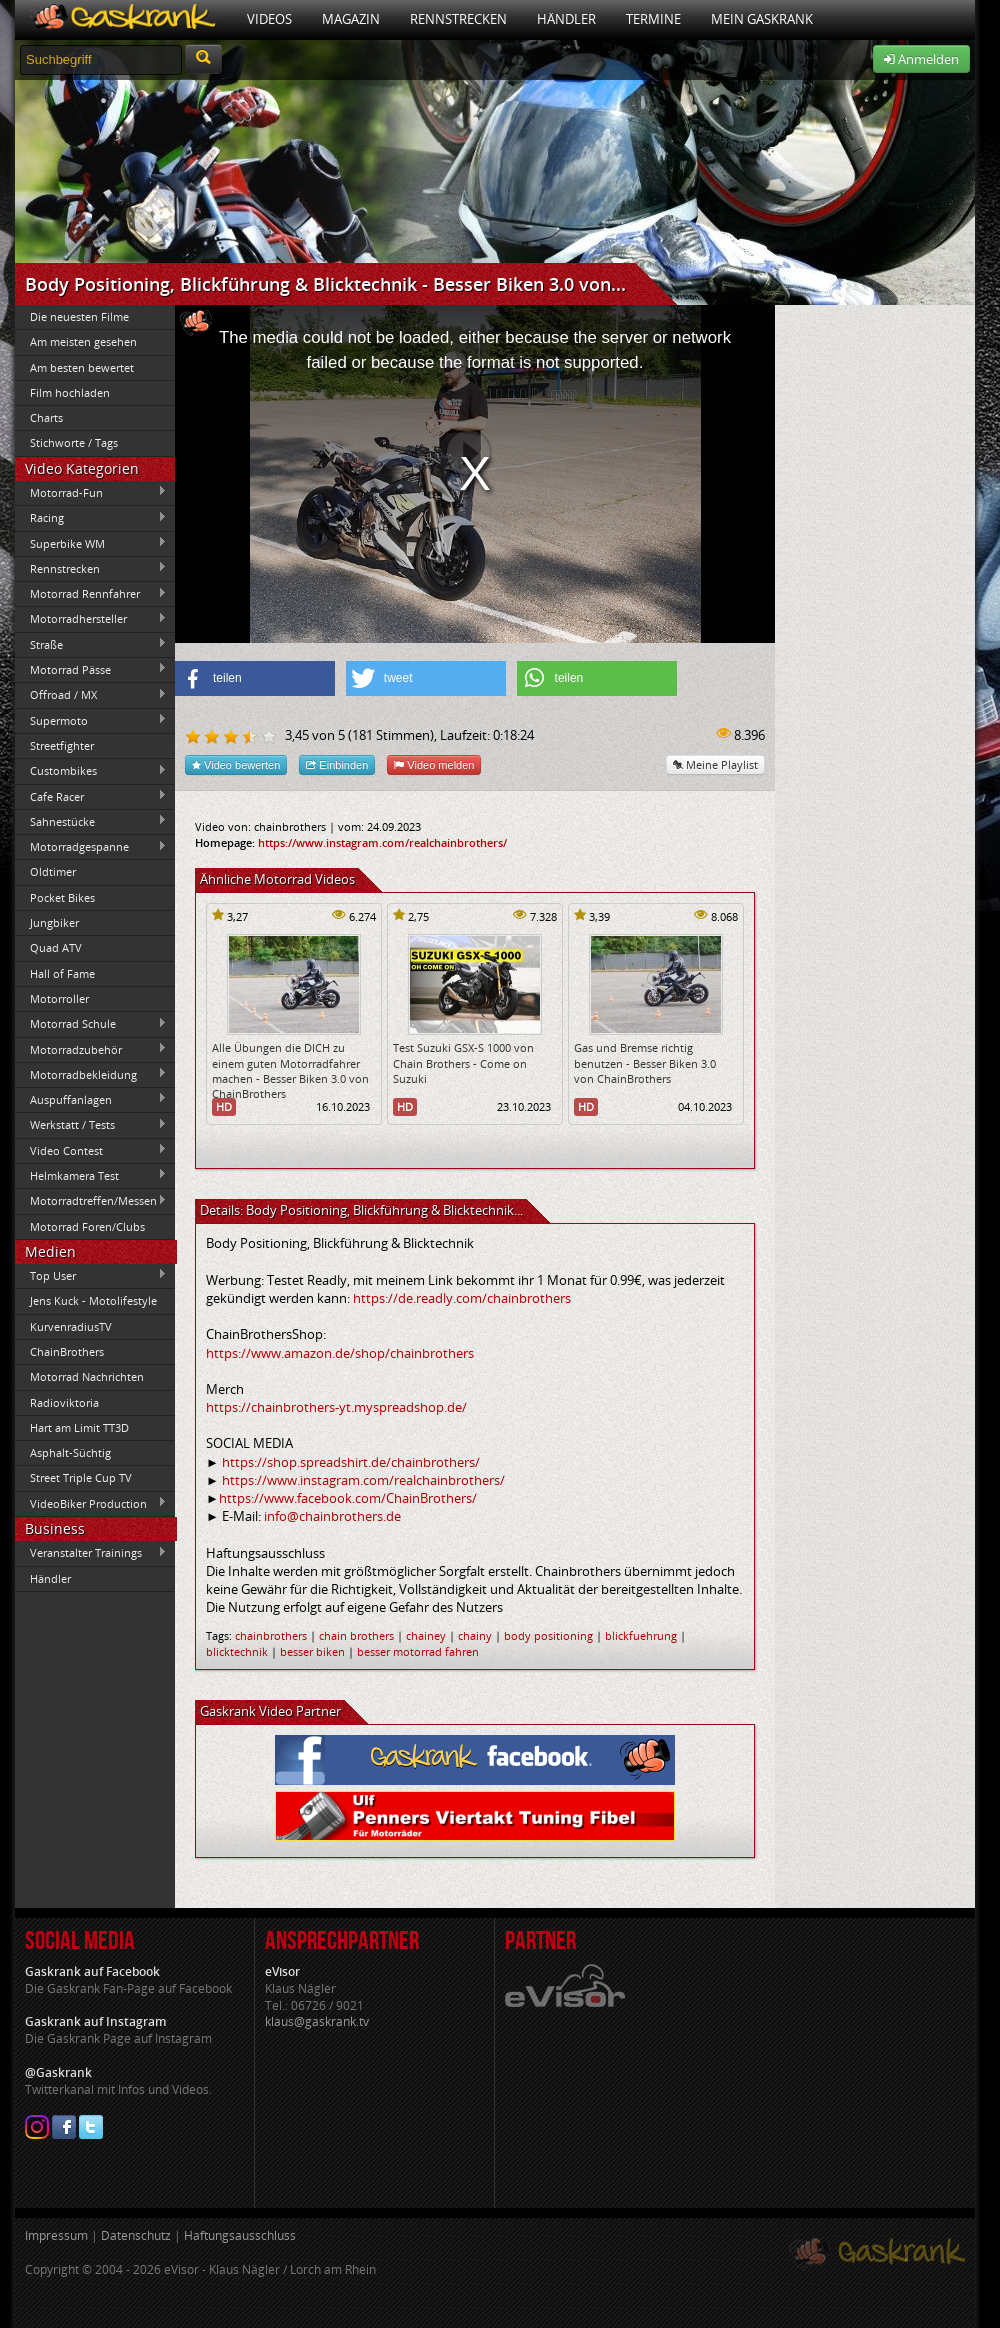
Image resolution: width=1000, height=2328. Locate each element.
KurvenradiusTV (71, 1326)
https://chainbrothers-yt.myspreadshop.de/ (336, 1407)
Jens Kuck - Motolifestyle (93, 1300)
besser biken (312, 1651)
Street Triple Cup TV (81, 1477)
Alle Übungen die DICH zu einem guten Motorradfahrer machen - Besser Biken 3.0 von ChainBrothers (290, 1070)
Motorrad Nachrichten (87, 1376)
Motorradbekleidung (91, 1074)
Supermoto (91, 720)
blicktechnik (237, 1651)
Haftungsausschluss (240, 2235)
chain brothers (356, 1635)
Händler (566, 19)
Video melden (434, 764)
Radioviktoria (64, 1402)
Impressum (56, 2235)
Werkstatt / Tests (91, 1125)
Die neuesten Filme (79, 316)
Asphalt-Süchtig (70, 1452)
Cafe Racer (91, 796)
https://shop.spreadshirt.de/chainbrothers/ (351, 1462)
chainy (475, 1635)
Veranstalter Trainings (91, 1553)
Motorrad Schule (91, 1024)
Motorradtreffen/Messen (91, 1201)
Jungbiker (54, 922)
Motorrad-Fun (91, 492)
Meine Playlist (715, 764)
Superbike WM (91, 543)
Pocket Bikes (62, 897)
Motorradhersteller (91, 619)
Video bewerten (236, 764)
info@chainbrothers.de (332, 1516)
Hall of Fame (62, 973)
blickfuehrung (641, 1635)
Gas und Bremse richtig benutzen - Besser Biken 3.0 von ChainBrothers (645, 1063)
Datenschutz (136, 2235)
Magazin (351, 19)
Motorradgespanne (91, 847)
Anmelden (921, 59)
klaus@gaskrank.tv (317, 2021)
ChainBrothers (67, 1351)
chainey (426, 1635)
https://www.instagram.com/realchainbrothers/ (382, 842)
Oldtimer (53, 871)
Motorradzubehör (91, 1049)
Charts (46, 417)
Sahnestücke (91, 821)
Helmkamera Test (91, 1175)
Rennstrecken (458, 19)
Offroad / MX (91, 695)
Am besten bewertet (82, 367)
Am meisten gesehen (83, 341)
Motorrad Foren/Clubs (87, 1226)
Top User (91, 1275)
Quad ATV (56, 947)
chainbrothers (271, 1635)
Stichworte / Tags (74, 442)
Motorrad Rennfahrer (91, 594)
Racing (91, 518)
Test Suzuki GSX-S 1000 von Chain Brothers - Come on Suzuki (463, 1063)
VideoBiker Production (91, 1503)
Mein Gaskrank (762, 19)
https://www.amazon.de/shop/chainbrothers (340, 1353)
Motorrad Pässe (91, 669)
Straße (91, 644)
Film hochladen (70, 392)
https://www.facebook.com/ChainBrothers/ (348, 1498)
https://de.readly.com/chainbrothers (462, 1298)
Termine (653, 19)
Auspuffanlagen (91, 1099)
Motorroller (59, 998)
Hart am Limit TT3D (79, 1427)
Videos (269, 19)
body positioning (548, 1635)
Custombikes (91, 771)
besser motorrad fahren (418, 1651)
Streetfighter (62, 745)
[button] (255, 678)
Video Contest (91, 1150)
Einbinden (337, 764)
